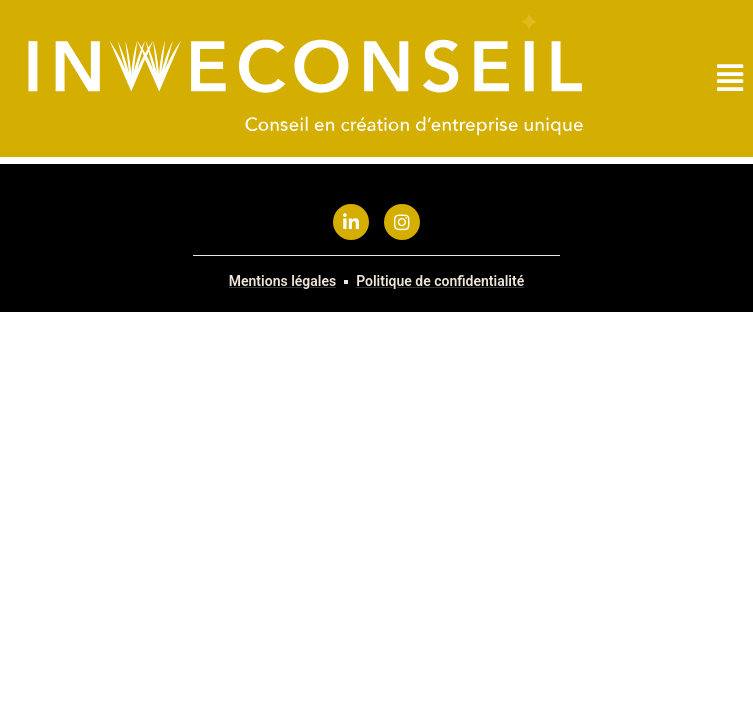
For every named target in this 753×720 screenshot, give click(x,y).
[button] (730, 78)
